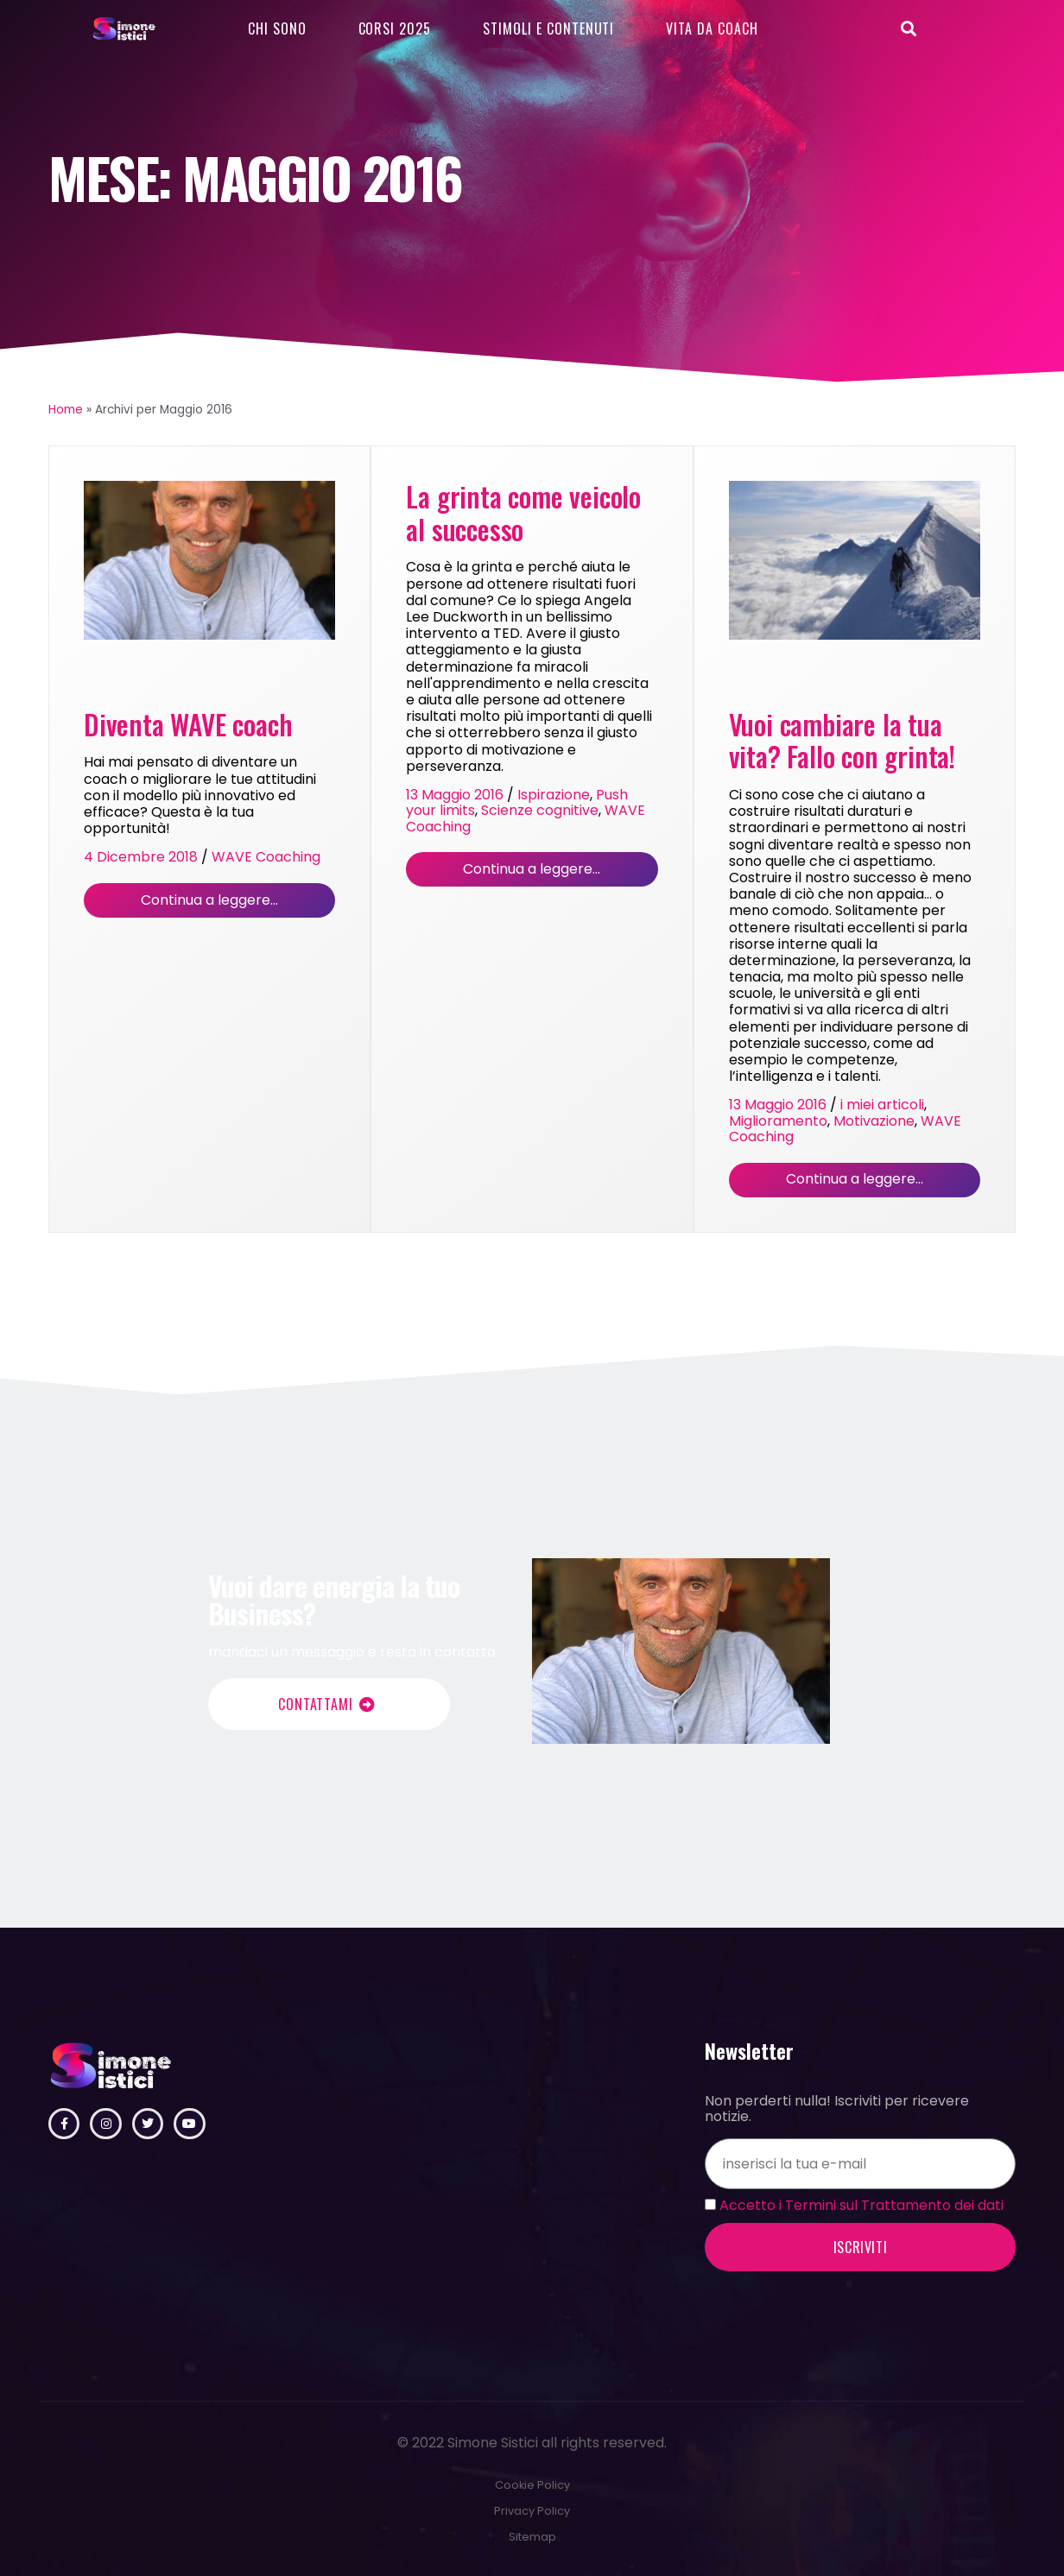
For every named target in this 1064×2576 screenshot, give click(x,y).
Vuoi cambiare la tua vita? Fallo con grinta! (842, 740)
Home (65, 409)
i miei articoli (882, 1104)
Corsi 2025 (395, 28)
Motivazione (874, 1121)
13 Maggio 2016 (455, 795)
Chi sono (277, 28)
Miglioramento (778, 1121)
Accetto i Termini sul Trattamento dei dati (861, 2205)
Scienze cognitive (539, 810)
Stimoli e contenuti (548, 28)
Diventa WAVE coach (188, 724)
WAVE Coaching (266, 857)
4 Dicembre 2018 (141, 857)
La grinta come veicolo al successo (523, 513)
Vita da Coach (711, 28)
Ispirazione (553, 795)
